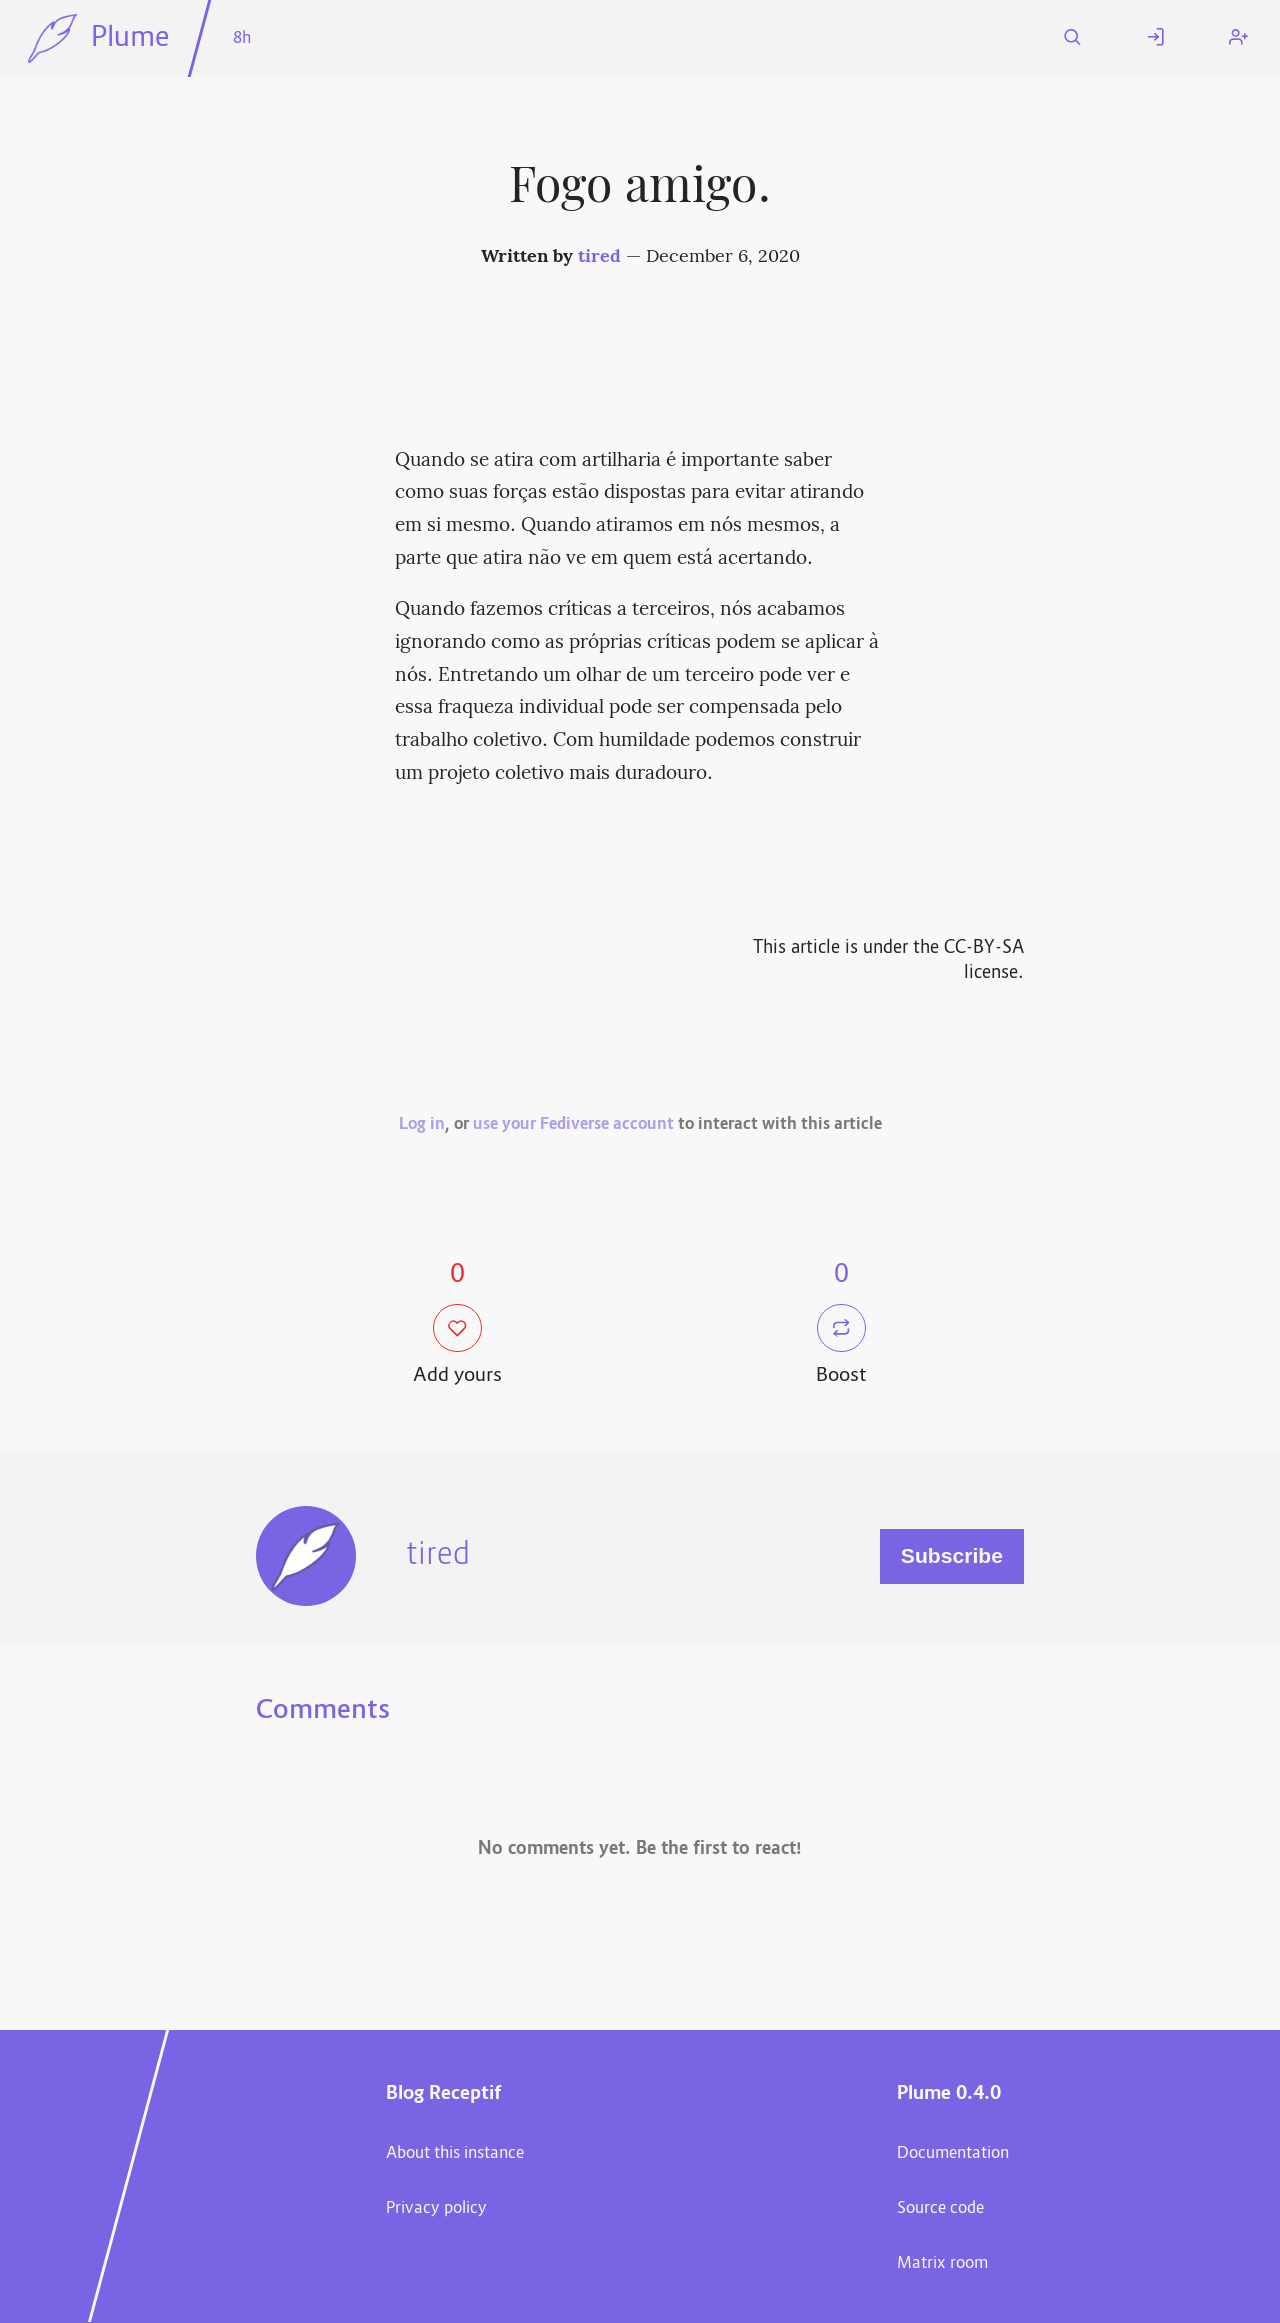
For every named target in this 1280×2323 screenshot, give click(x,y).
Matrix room (942, 2264)
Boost (841, 1347)
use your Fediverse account (573, 1125)
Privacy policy (436, 2209)
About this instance (455, 2154)
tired (599, 257)
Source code (940, 2209)
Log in (422, 1125)
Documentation (953, 2154)
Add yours (457, 1347)
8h (242, 39)
